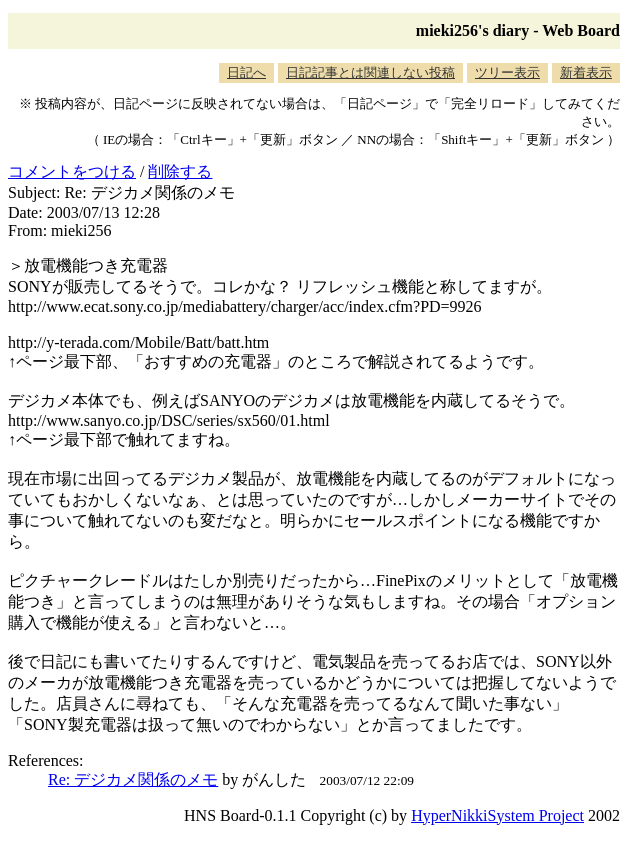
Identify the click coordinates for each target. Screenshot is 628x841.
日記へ (246, 72)
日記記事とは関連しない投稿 (370, 72)
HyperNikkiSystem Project (497, 815)
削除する (180, 171)
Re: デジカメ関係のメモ (133, 779)
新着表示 (586, 72)
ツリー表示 (507, 72)
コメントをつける (72, 171)
